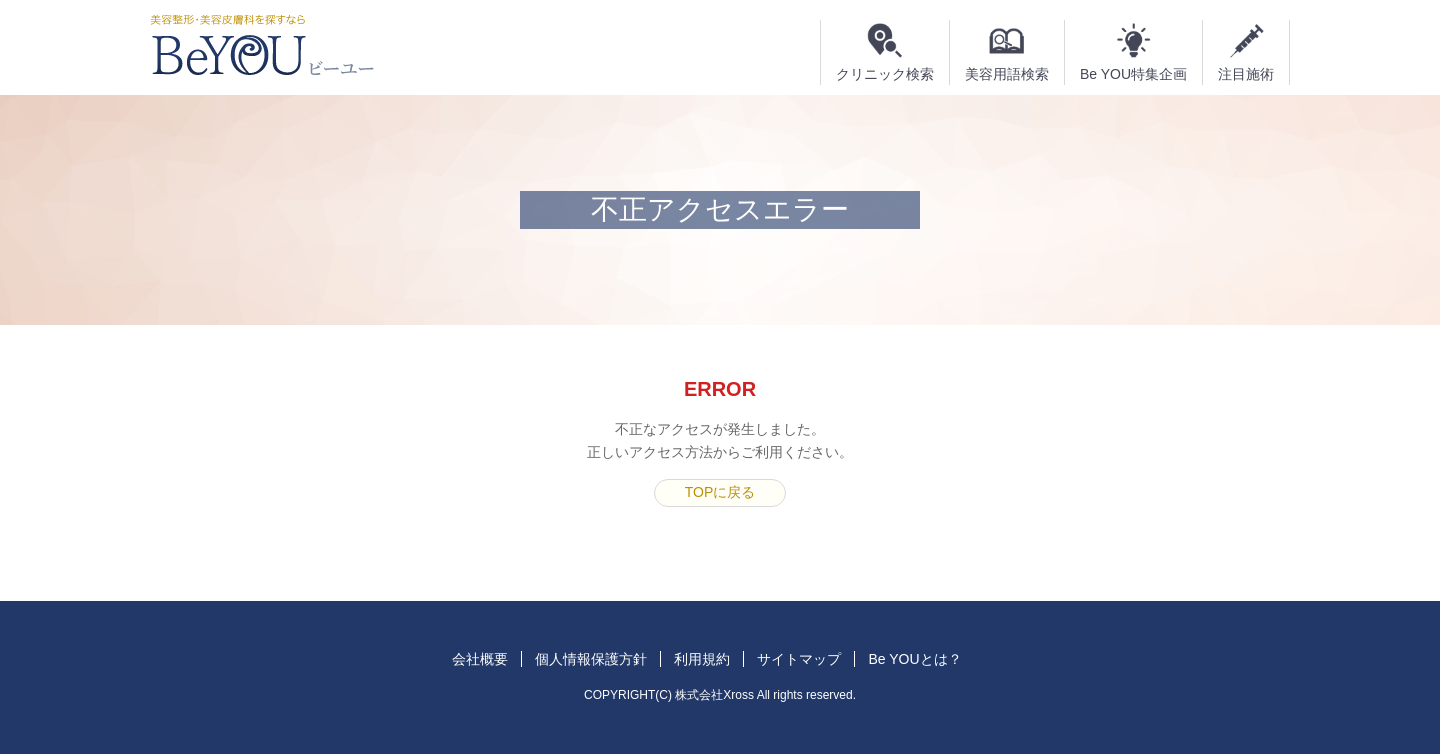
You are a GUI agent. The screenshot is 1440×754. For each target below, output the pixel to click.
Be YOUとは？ (914, 659)
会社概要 (480, 659)
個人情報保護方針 (591, 659)
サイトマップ (799, 659)
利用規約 (702, 659)
